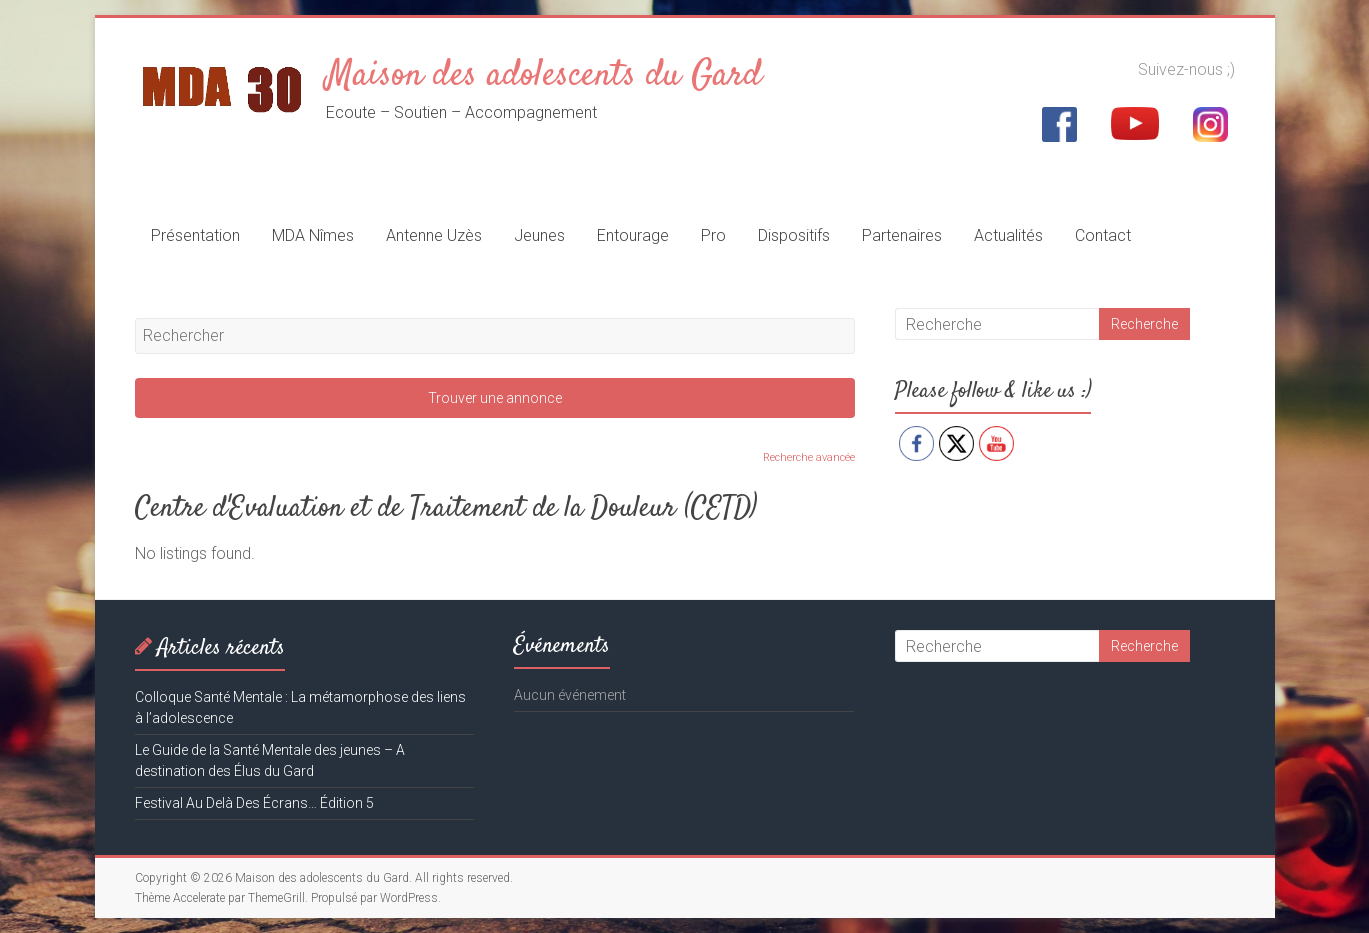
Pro (713, 235)
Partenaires (902, 235)
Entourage (633, 235)
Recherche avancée (809, 457)
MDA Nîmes (313, 235)
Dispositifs (794, 235)
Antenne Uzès (434, 235)
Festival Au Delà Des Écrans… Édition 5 (254, 803)
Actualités (1008, 235)
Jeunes (539, 235)
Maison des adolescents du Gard (544, 76)
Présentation (195, 235)
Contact (1103, 235)
